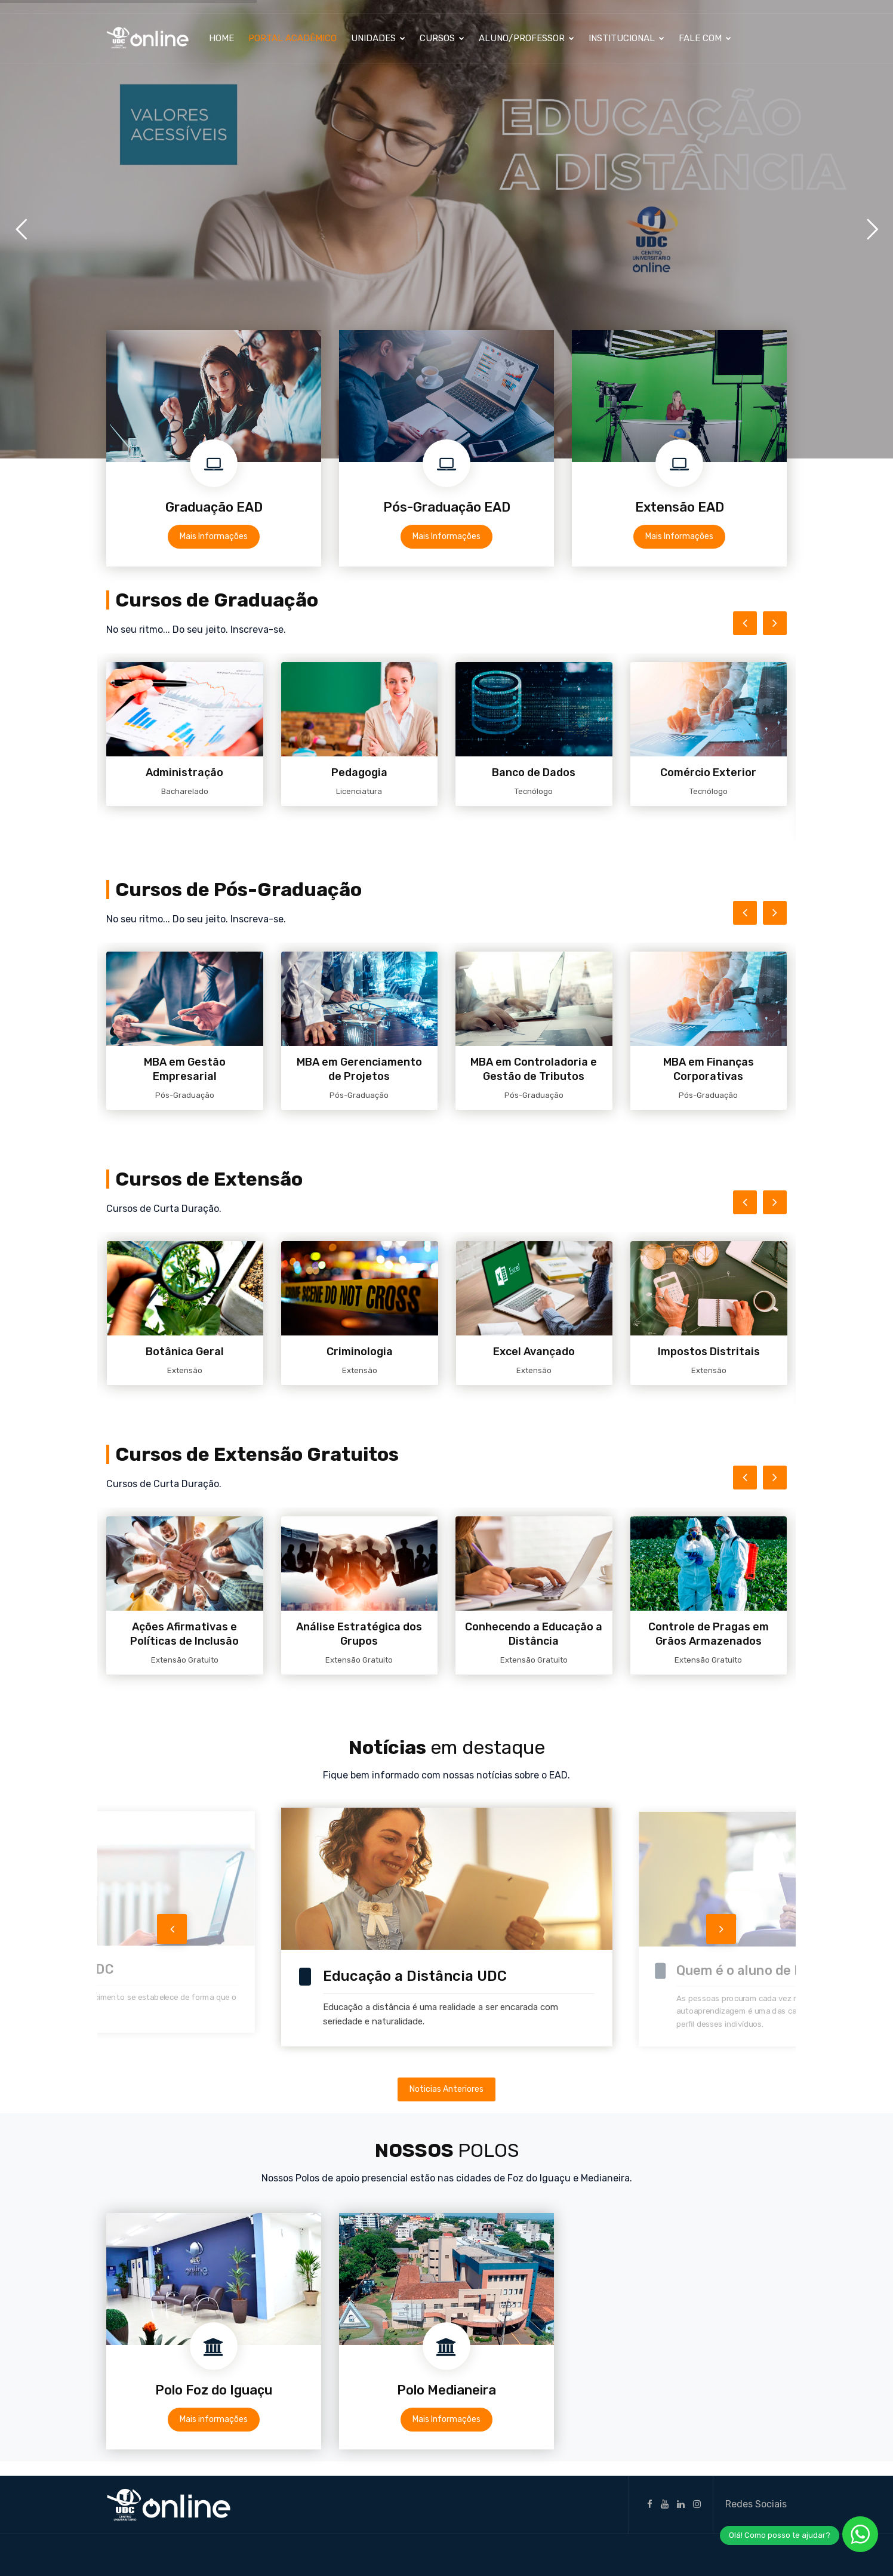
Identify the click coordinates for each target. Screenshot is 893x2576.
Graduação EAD (214, 507)
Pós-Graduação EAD (446, 507)
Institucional (626, 38)
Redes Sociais (756, 2504)
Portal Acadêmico (292, 38)
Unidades (378, 38)
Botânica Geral (185, 1351)
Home (221, 38)
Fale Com (705, 38)
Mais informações (214, 2419)
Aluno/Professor (526, 38)
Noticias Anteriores (446, 2089)
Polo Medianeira (446, 2390)
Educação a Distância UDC (415, 1976)
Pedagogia (359, 772)
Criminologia (360, 1351)
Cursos (442, 38)
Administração (184, 772)
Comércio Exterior (708, 772)
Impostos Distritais (709, 1351)
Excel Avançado (534, 1351)
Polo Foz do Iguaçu (213, 2390)
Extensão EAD (679, 507)
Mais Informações (214, 536)
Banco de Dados (533, 772)
